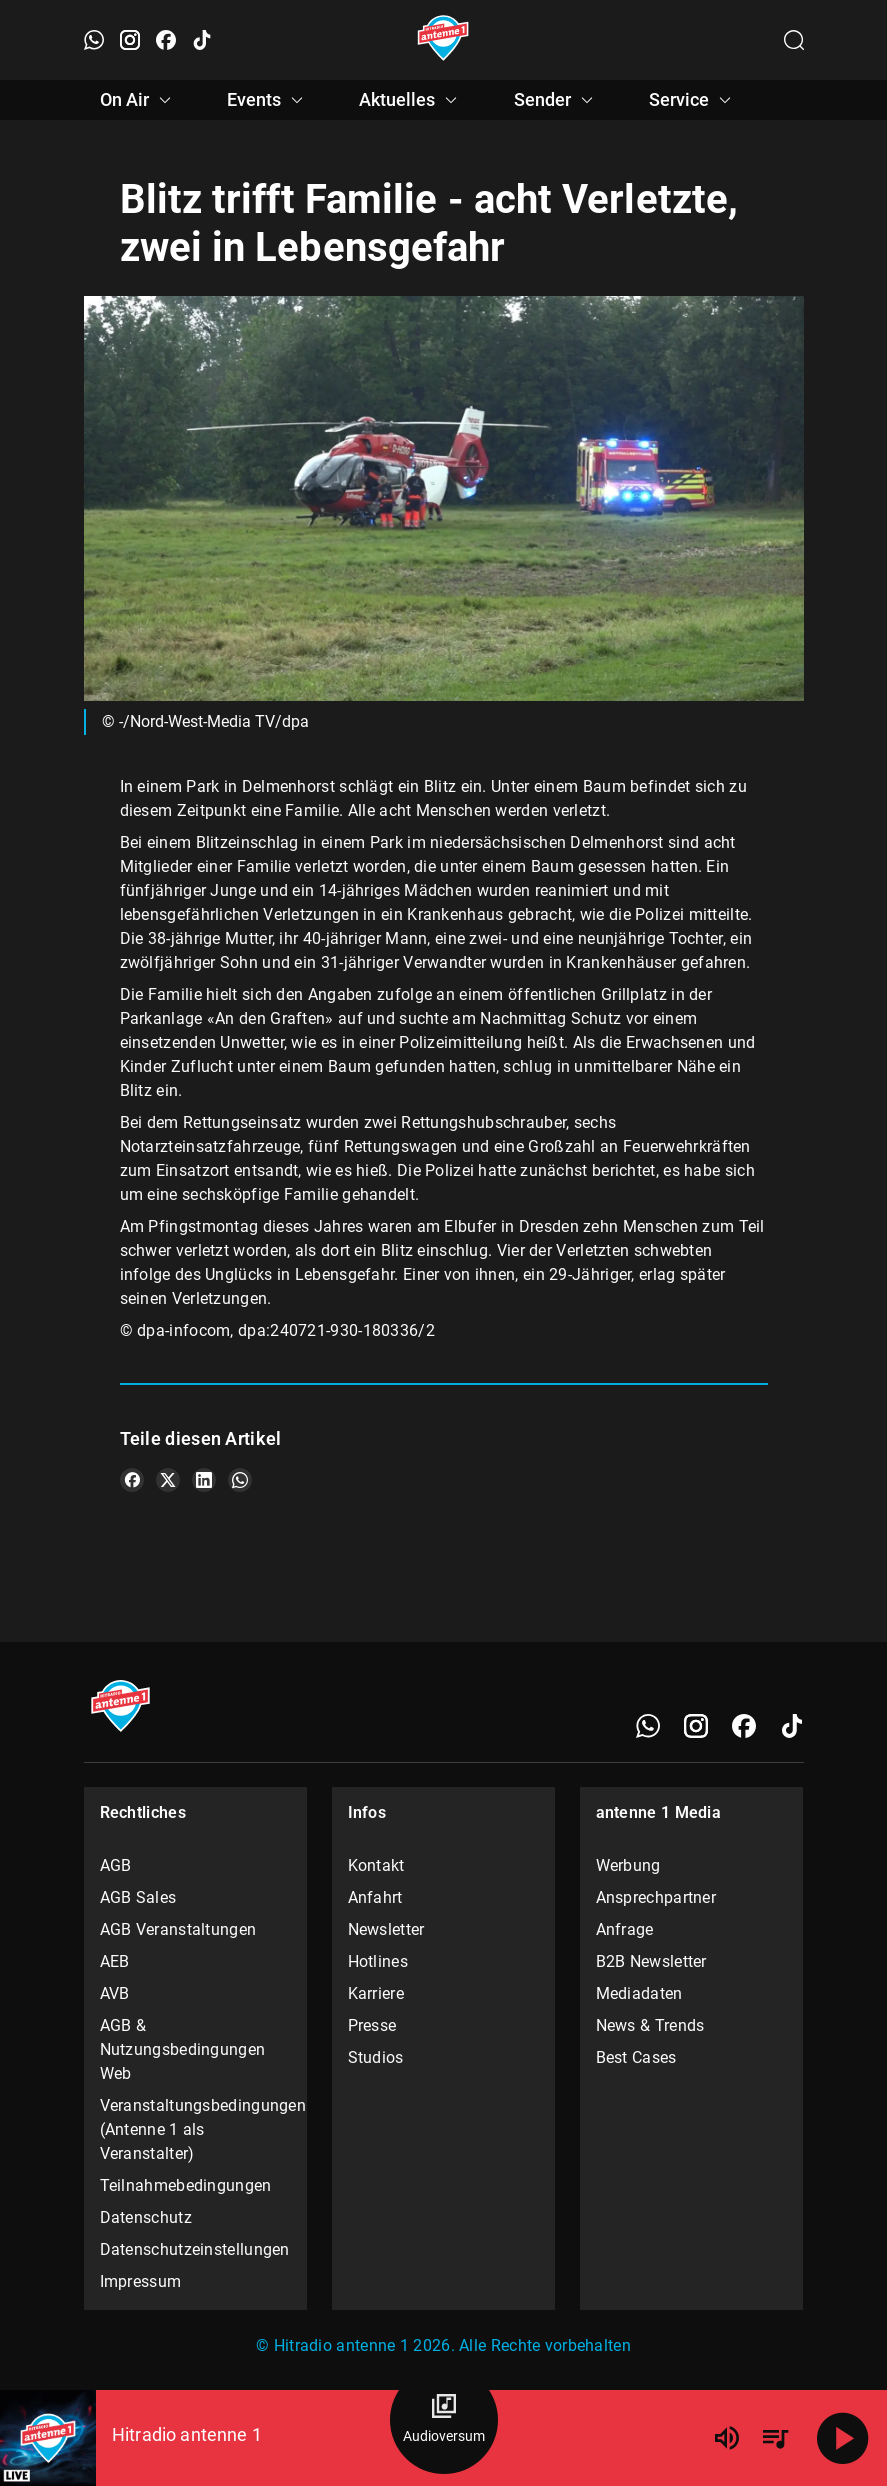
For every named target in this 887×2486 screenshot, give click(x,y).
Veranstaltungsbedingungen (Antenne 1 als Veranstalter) (196, 2129)
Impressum (141, 2281)
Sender (556, 100)
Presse (372, 2025)
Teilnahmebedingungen (186, 2185)
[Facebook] (744, 1726)
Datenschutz (146, 2217)
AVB (115, 1993)
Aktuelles (411, 100)
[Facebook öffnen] (166, 40)
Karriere (376, 1993)
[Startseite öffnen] (443, 40)
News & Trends (650, 2025)
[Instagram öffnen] (130, 40)
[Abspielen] (843, 2438)
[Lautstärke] (727, 2438)
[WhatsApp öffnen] (94, 40)
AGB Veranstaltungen (178, 1929)
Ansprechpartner (656, 1897)
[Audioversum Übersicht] (444, 2420)
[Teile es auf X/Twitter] (168, 1480)
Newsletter (386, 1929)
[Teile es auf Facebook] (132, 1480)
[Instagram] (696, 1726)
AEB (115, 1961)
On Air (138, 100)
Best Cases (636, 2057)
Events (268, 100)
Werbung (628, 1865)
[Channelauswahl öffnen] (794, 40)
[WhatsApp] (648, 1726)
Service (693, 100)
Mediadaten (639, 1993)
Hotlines (378, 1961)
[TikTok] (792, 1726)
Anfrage (625, 1929)
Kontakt (376, 1865)
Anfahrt (375, 1897)
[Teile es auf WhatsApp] (240, 1480)
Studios (376, 2057)
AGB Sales (138, 1897)
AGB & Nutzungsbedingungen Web (183, 2049)
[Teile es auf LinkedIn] (204, 1480)
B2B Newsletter (651, 1961)
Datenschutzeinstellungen (195, 2249)
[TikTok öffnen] (202, 40)
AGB (116, 1865)
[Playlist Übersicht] (775, 2438)
